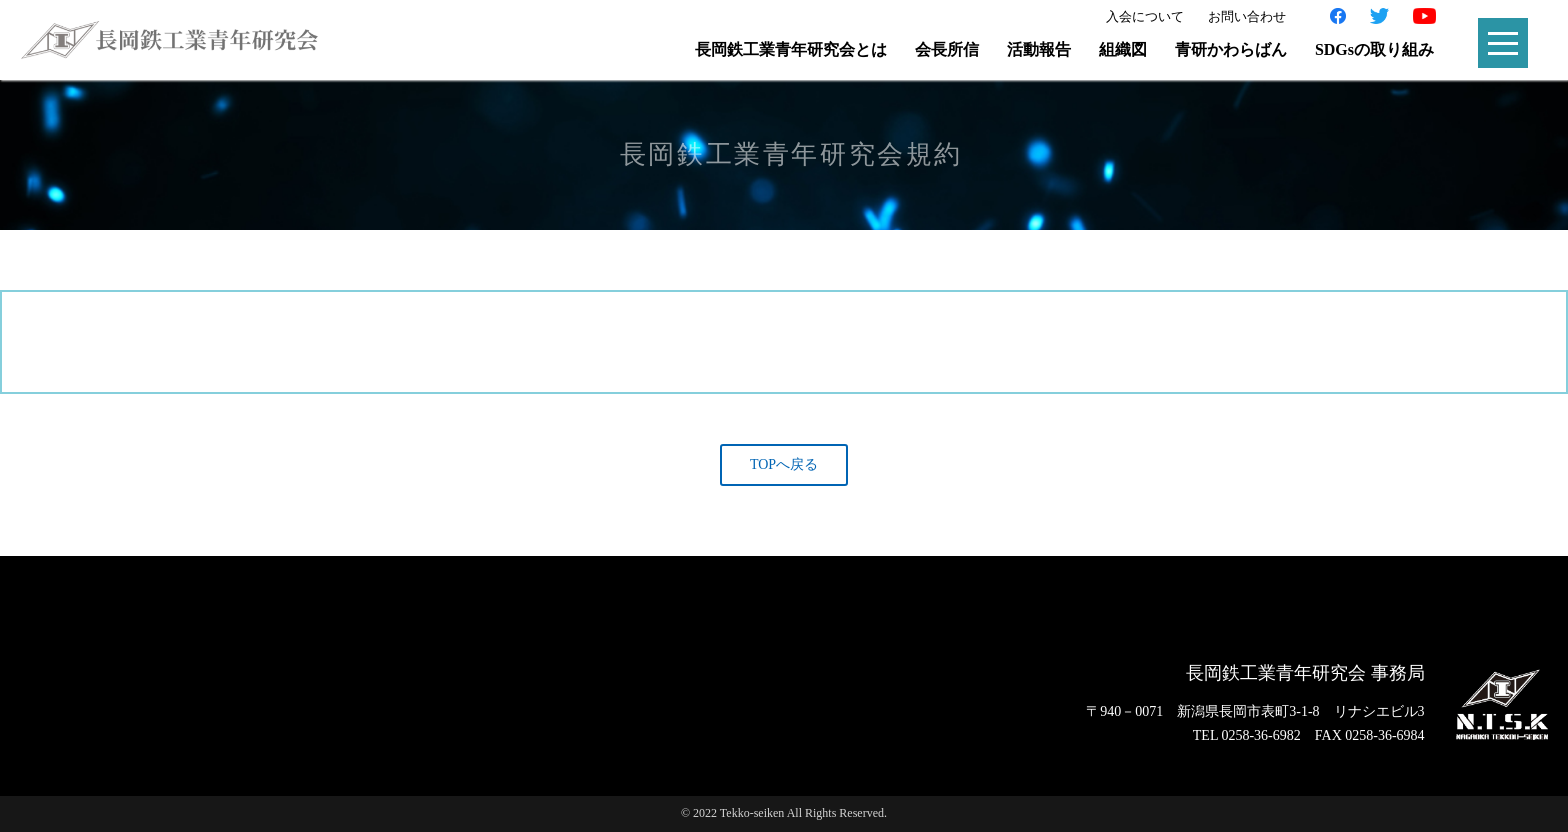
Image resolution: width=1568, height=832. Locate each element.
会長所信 (947, 49)
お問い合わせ (1247, 16)
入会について (1145, 16)
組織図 (1123, 49)
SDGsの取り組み (1374, 49)
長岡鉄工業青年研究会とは (791, 49)
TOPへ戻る (784, 464)
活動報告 (1039, 49)
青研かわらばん (1231, 49)
